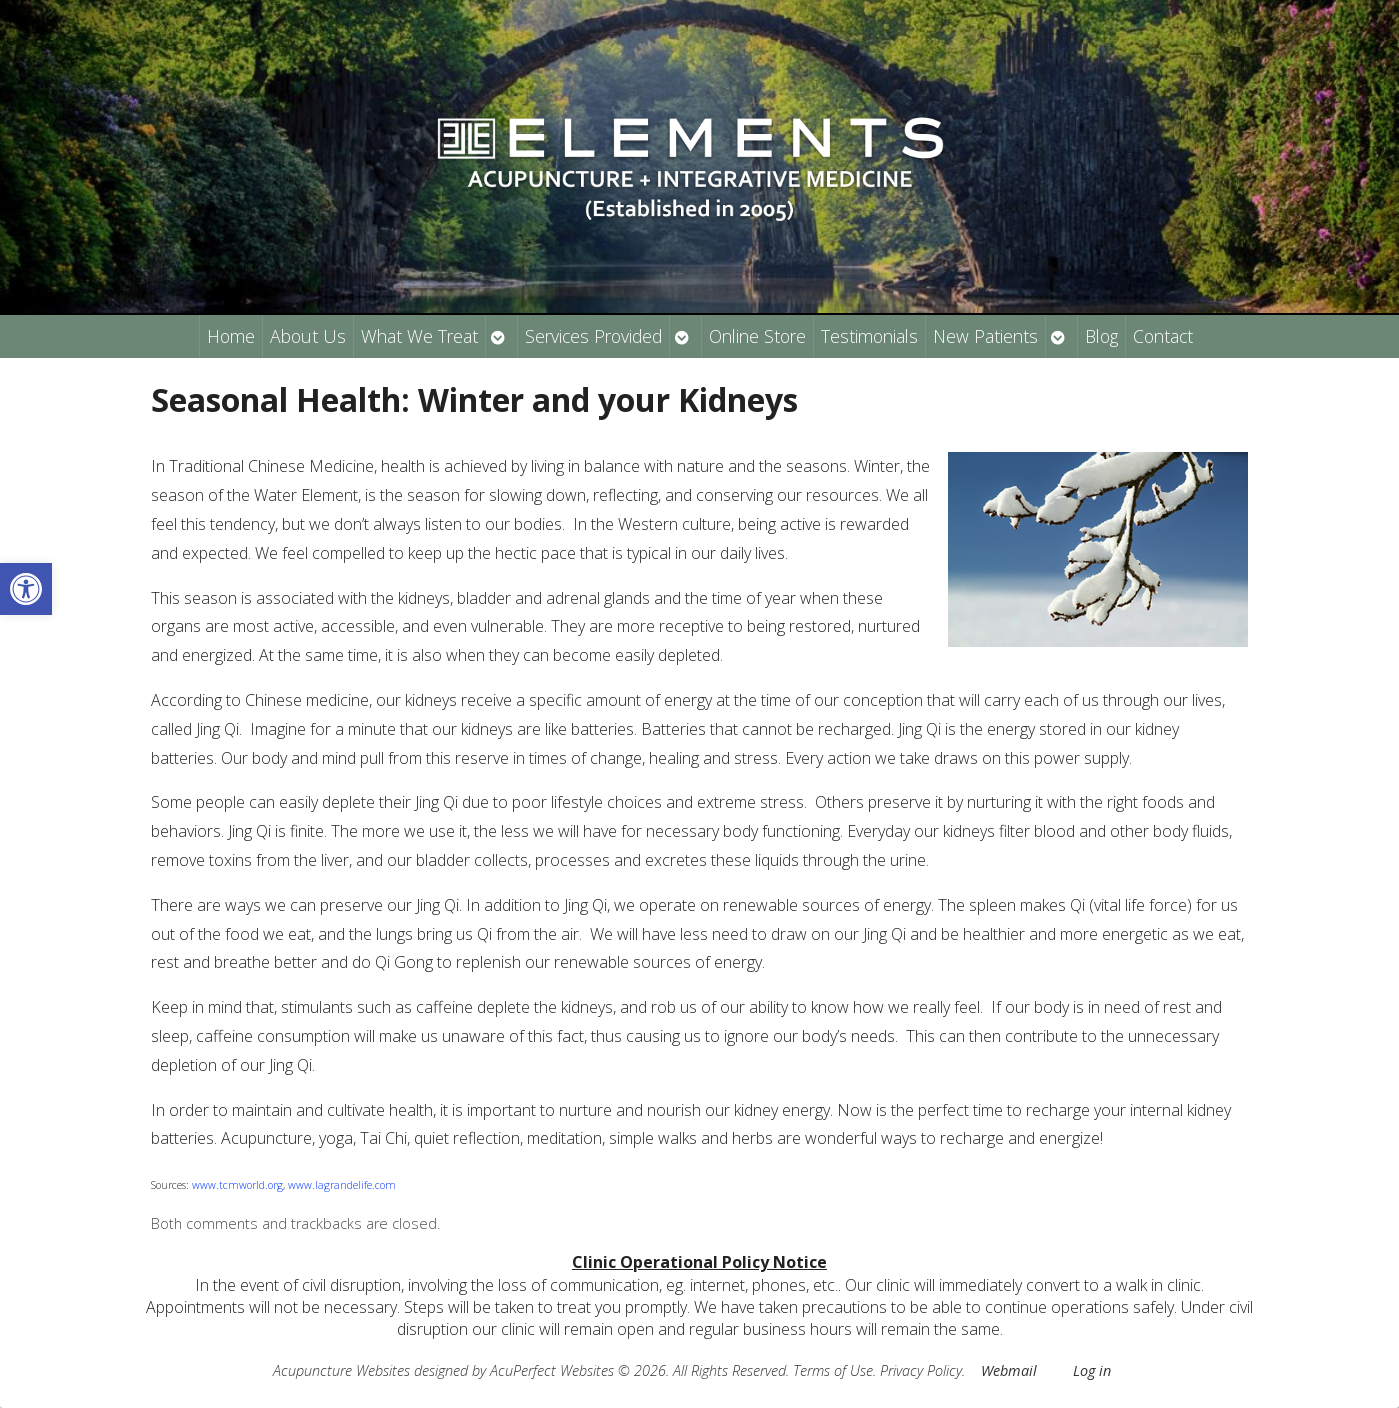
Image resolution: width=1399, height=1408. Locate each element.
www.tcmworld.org (237, 1185)
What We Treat (419, 336)
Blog (1101, 336)
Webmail (1009, 1370)
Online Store (757, 336)
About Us (308, 336)
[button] (26, 589)
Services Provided (593, 336)
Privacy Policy (921, 1370)
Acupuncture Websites (341, 1370)
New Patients (985, 336)
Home (231, 336)
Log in (1092, 1370)
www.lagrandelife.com (342, 1185)
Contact (1163, 336)
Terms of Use (833, 1370)
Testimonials (869, 336)
